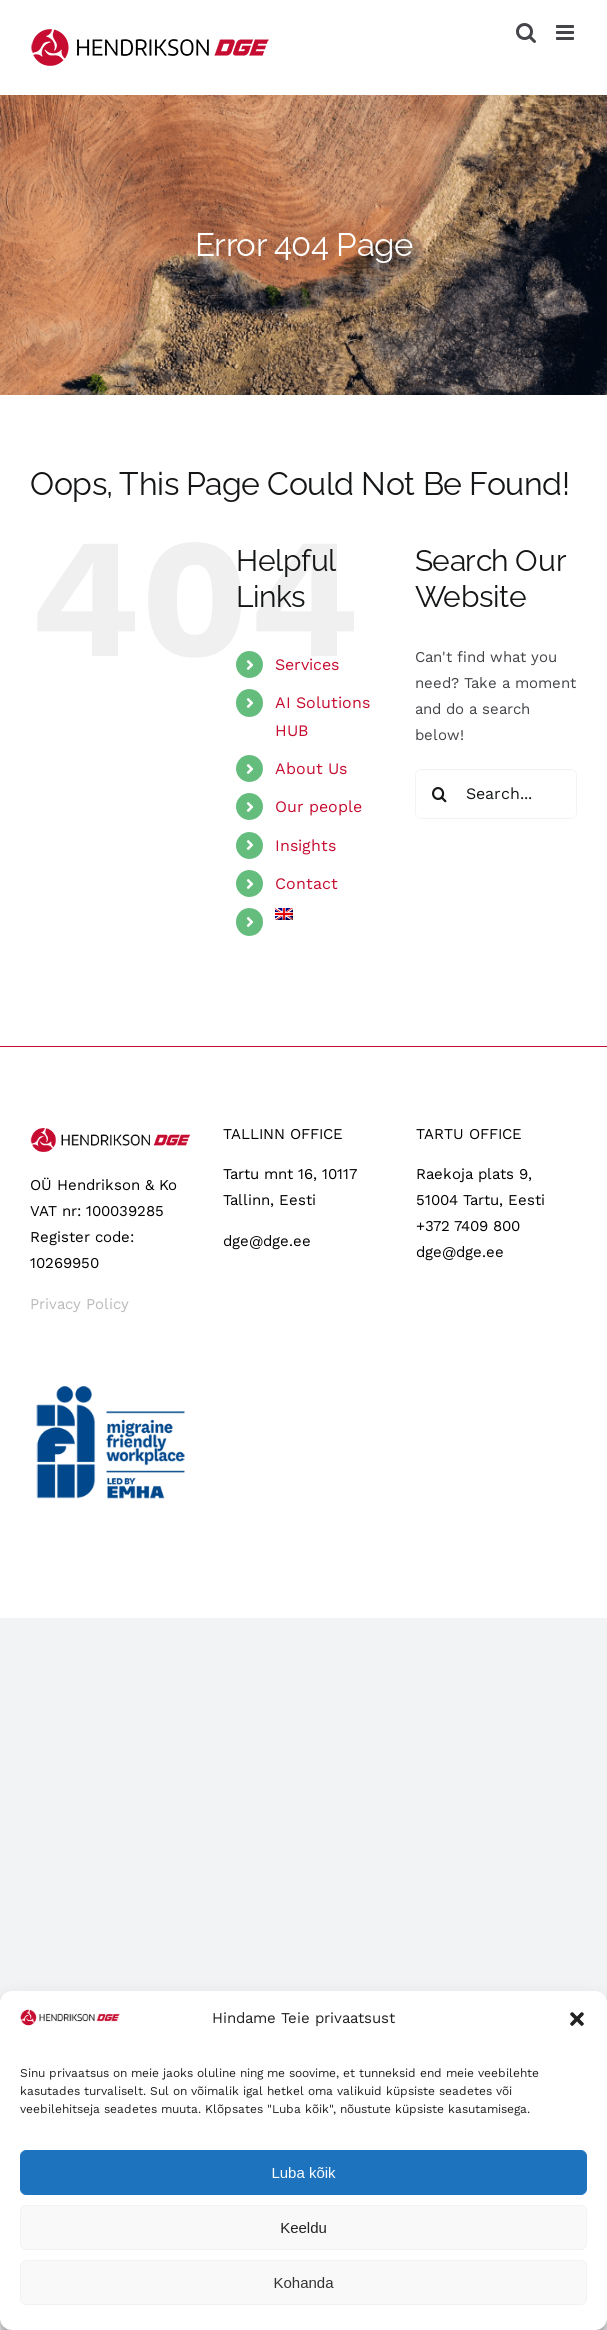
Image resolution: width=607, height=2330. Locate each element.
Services (307, 664)
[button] (577, 2019)
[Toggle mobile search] (526, 32)
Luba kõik (303, 2172)
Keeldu (303, 2227)
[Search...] (496, 794)
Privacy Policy (79, 1304)
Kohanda (303, 2282)
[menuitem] (330, 914)
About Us (311, 768)
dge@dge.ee (267, 1241)
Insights (305, 845)
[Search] (440, 794)
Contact (306, 883)
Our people (318, 806)
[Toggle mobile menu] (566, 32)
